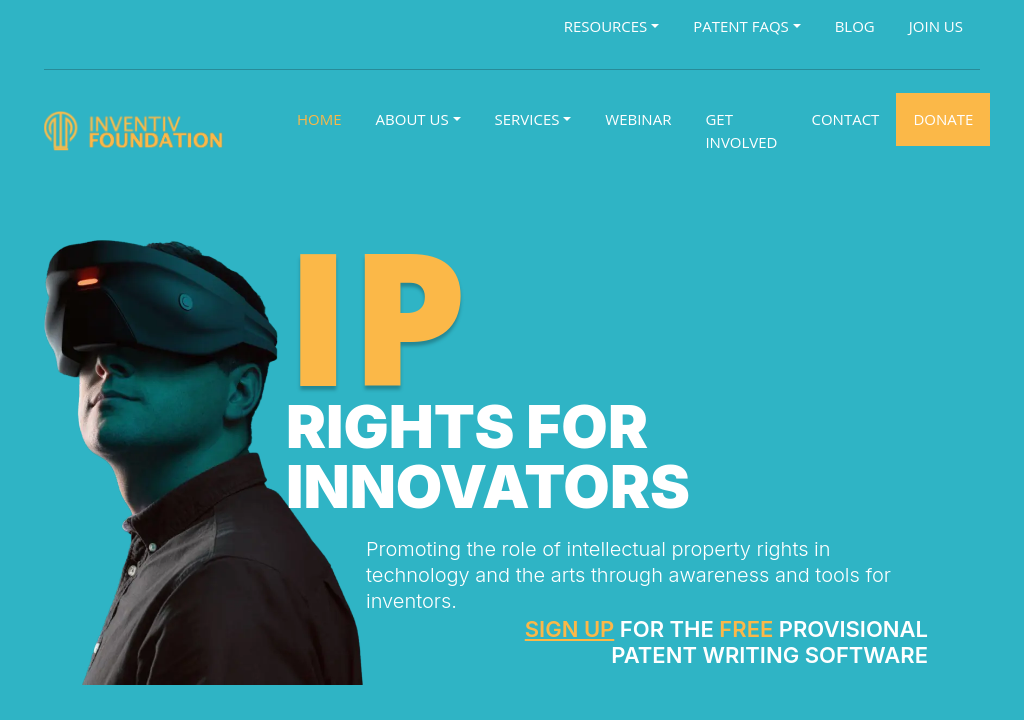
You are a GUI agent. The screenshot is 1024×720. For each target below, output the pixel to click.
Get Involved (741, 130)
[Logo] (137, 131)
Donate (943, 119)
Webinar (638, 119)
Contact (846, 119)
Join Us (936, 26)
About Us (412, 119)
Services (527, 119)
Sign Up (570, 629)
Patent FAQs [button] (741, 26)
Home (319, 119)
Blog (855, 26)
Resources (606, 26)
